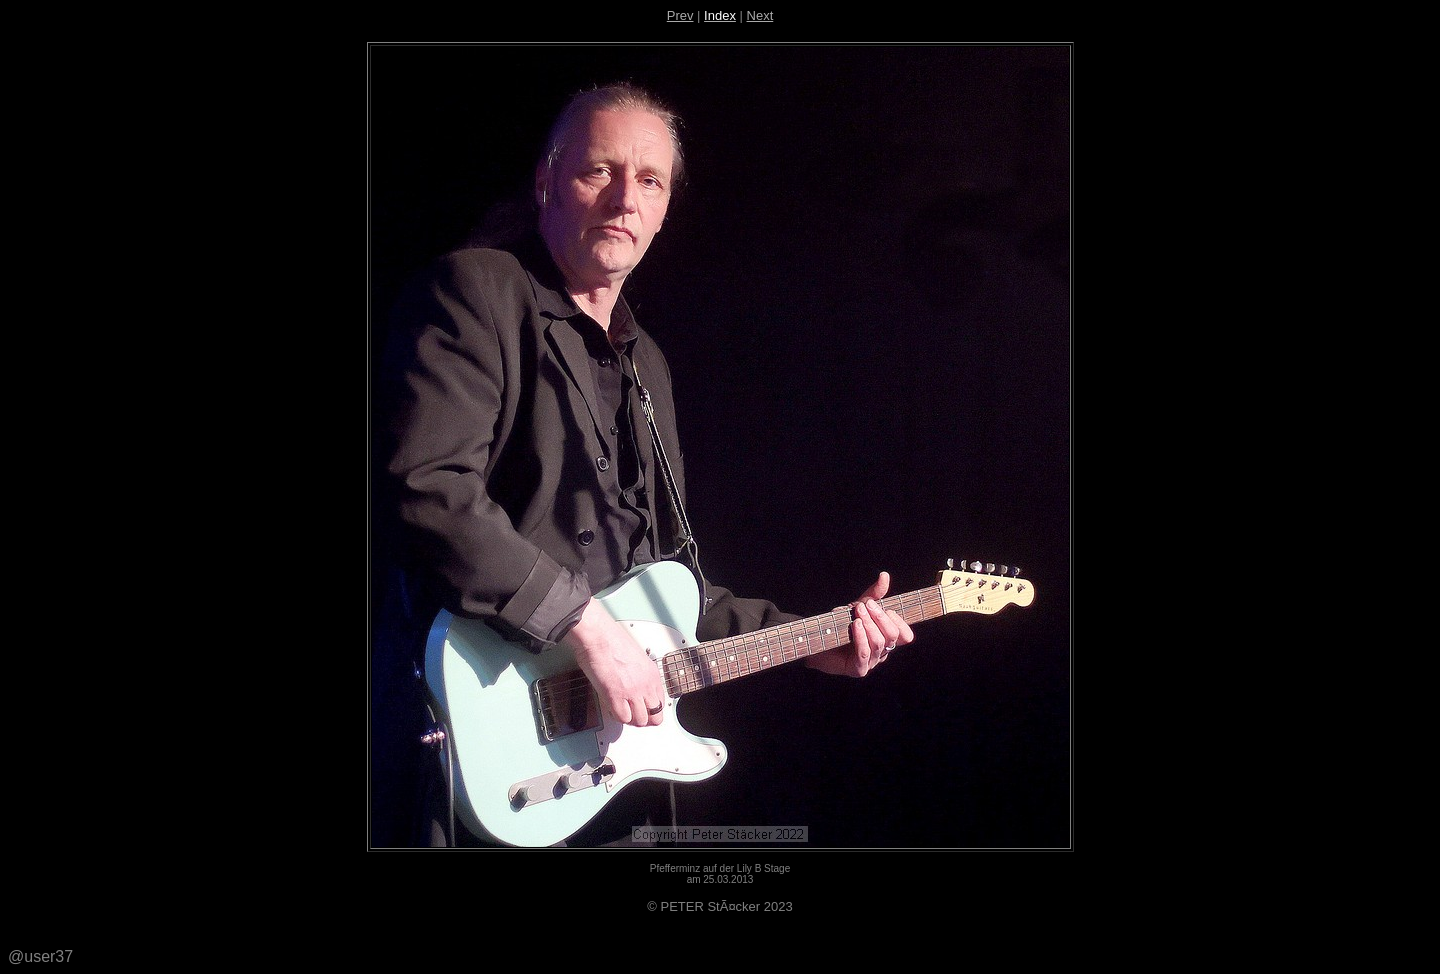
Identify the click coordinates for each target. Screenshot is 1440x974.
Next (760, 15)
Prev (680, 15)
